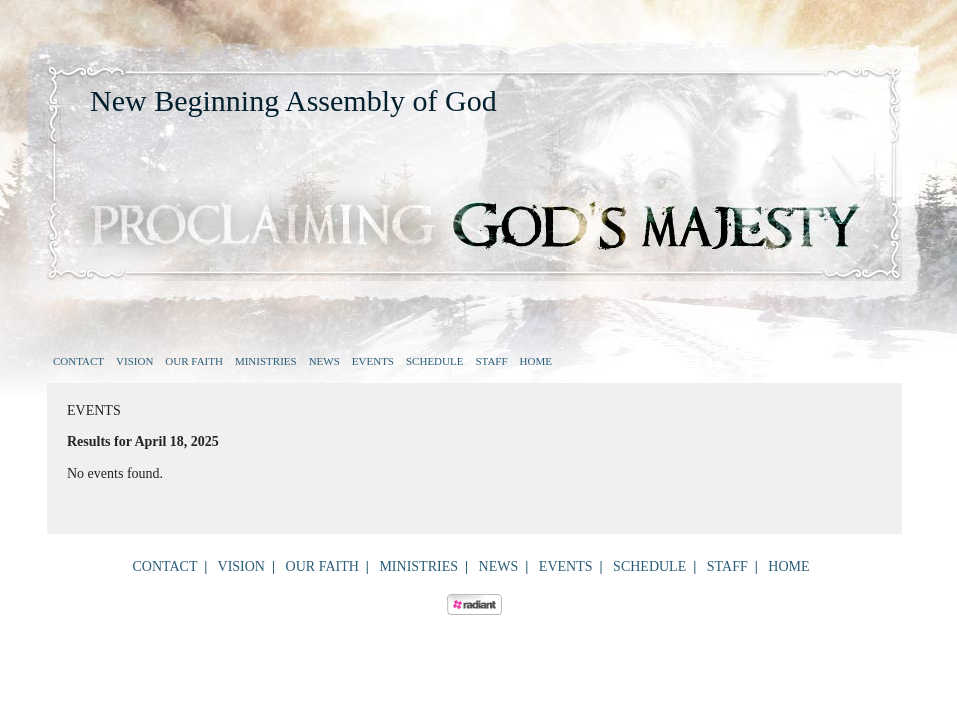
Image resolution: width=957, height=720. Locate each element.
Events (373, 361)
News (324, 361)
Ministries (266, 361)
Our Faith (194, 361)
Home (536, 361)
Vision (134, 361)
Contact (78, 361)
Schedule (434, 361)
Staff (491, 361)
